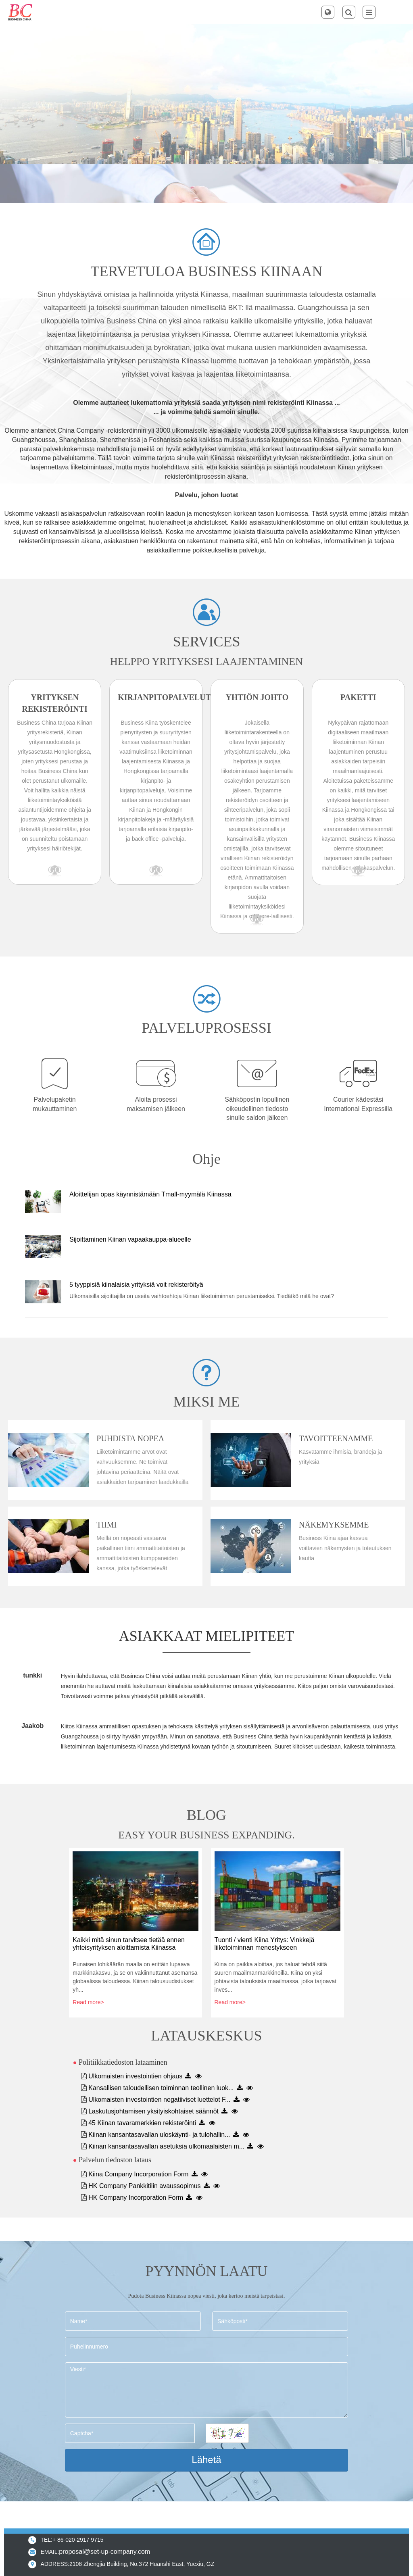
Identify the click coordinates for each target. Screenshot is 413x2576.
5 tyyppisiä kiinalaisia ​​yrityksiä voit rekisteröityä (136, 1284)
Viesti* (206, 2390)
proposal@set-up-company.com (104, 2551)
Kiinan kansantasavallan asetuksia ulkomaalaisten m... (166, 2146)
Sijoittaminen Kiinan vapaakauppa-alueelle (130, 1239)
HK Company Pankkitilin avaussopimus (144, 2185)
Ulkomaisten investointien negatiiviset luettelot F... (159, 2099)
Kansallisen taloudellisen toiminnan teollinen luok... (161, 2087)
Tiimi (106, 1524)
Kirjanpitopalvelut (156, 697)
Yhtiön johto (256, 697)
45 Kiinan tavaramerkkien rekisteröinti (142, 2123)
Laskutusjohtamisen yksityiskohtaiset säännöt (153, 2111)
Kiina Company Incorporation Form (138, 2174)
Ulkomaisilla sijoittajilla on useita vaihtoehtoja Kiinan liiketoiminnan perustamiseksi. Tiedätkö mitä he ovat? (201, 1296)
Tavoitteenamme (336, 1438)
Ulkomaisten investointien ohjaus (135, 2076)
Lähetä (206, 2459)
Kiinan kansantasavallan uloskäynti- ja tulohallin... (159, 2134)
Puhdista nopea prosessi (130, 1439)
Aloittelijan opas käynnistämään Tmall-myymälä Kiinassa (150, 1194)
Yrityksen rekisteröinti (55, 703)
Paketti (358, 697)
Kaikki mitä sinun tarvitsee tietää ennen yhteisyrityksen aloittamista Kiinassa (128, 1943)
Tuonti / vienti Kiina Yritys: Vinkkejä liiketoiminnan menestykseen (265, 1943)
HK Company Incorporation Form (135, 2197)
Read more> (88, 2002)
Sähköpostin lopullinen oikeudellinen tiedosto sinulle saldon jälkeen (257, 1108)
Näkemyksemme (334, 1524)
